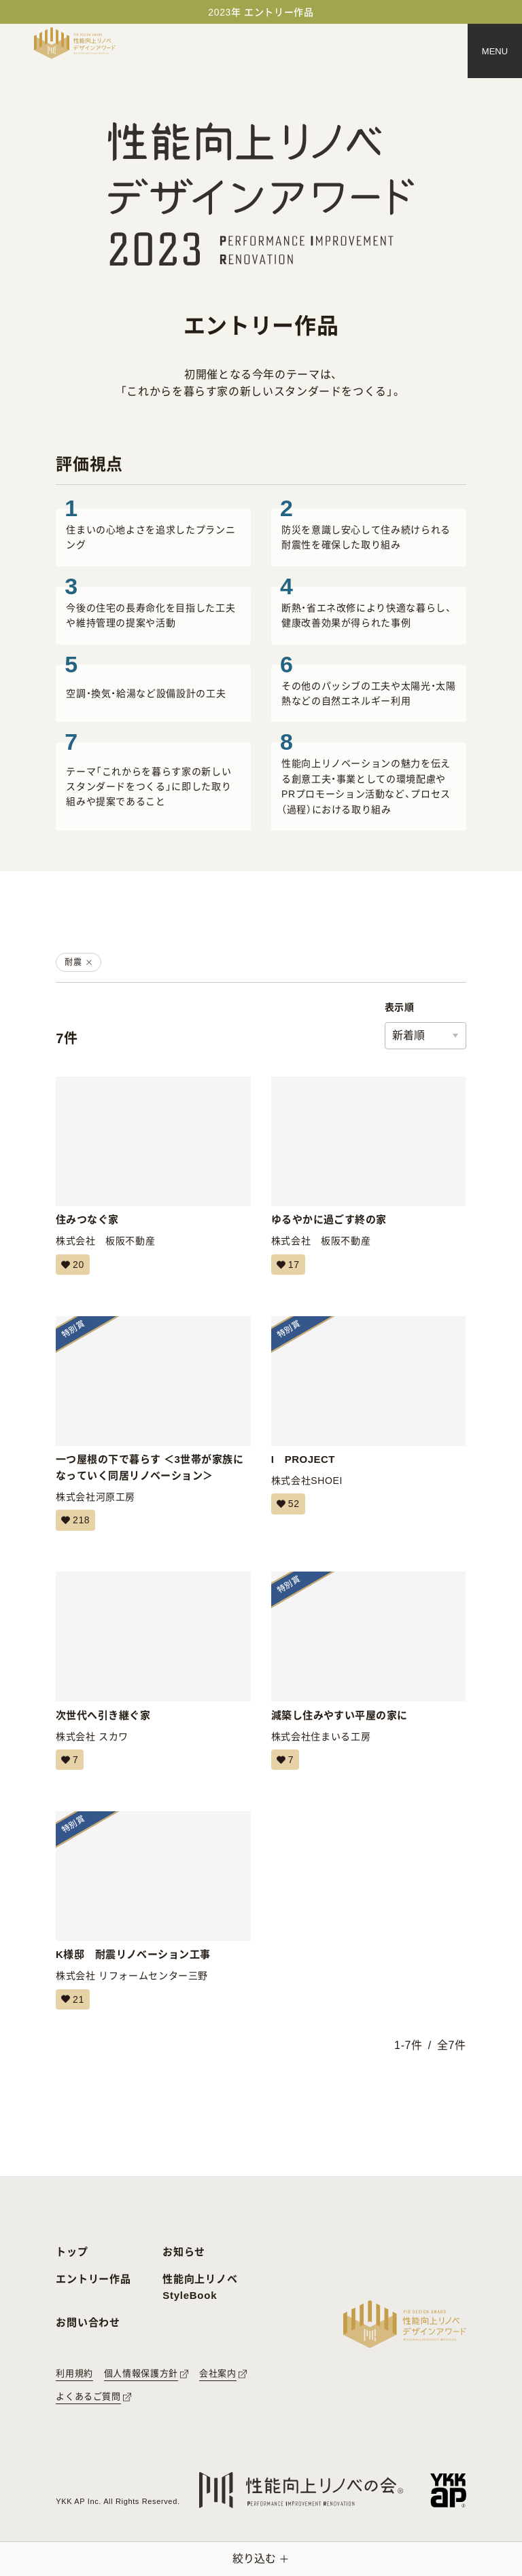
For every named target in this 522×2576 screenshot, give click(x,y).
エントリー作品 (93, 2279)
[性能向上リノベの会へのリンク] (301, 2490)
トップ (72, 2251)
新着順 (408, 1035)
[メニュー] (495, 51)
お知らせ (183, 2251)
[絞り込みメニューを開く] (261, 2559)
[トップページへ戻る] (75, 43)
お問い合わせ (88, 2322)
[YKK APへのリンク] (448, 2490)
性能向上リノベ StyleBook (199, 2287)
